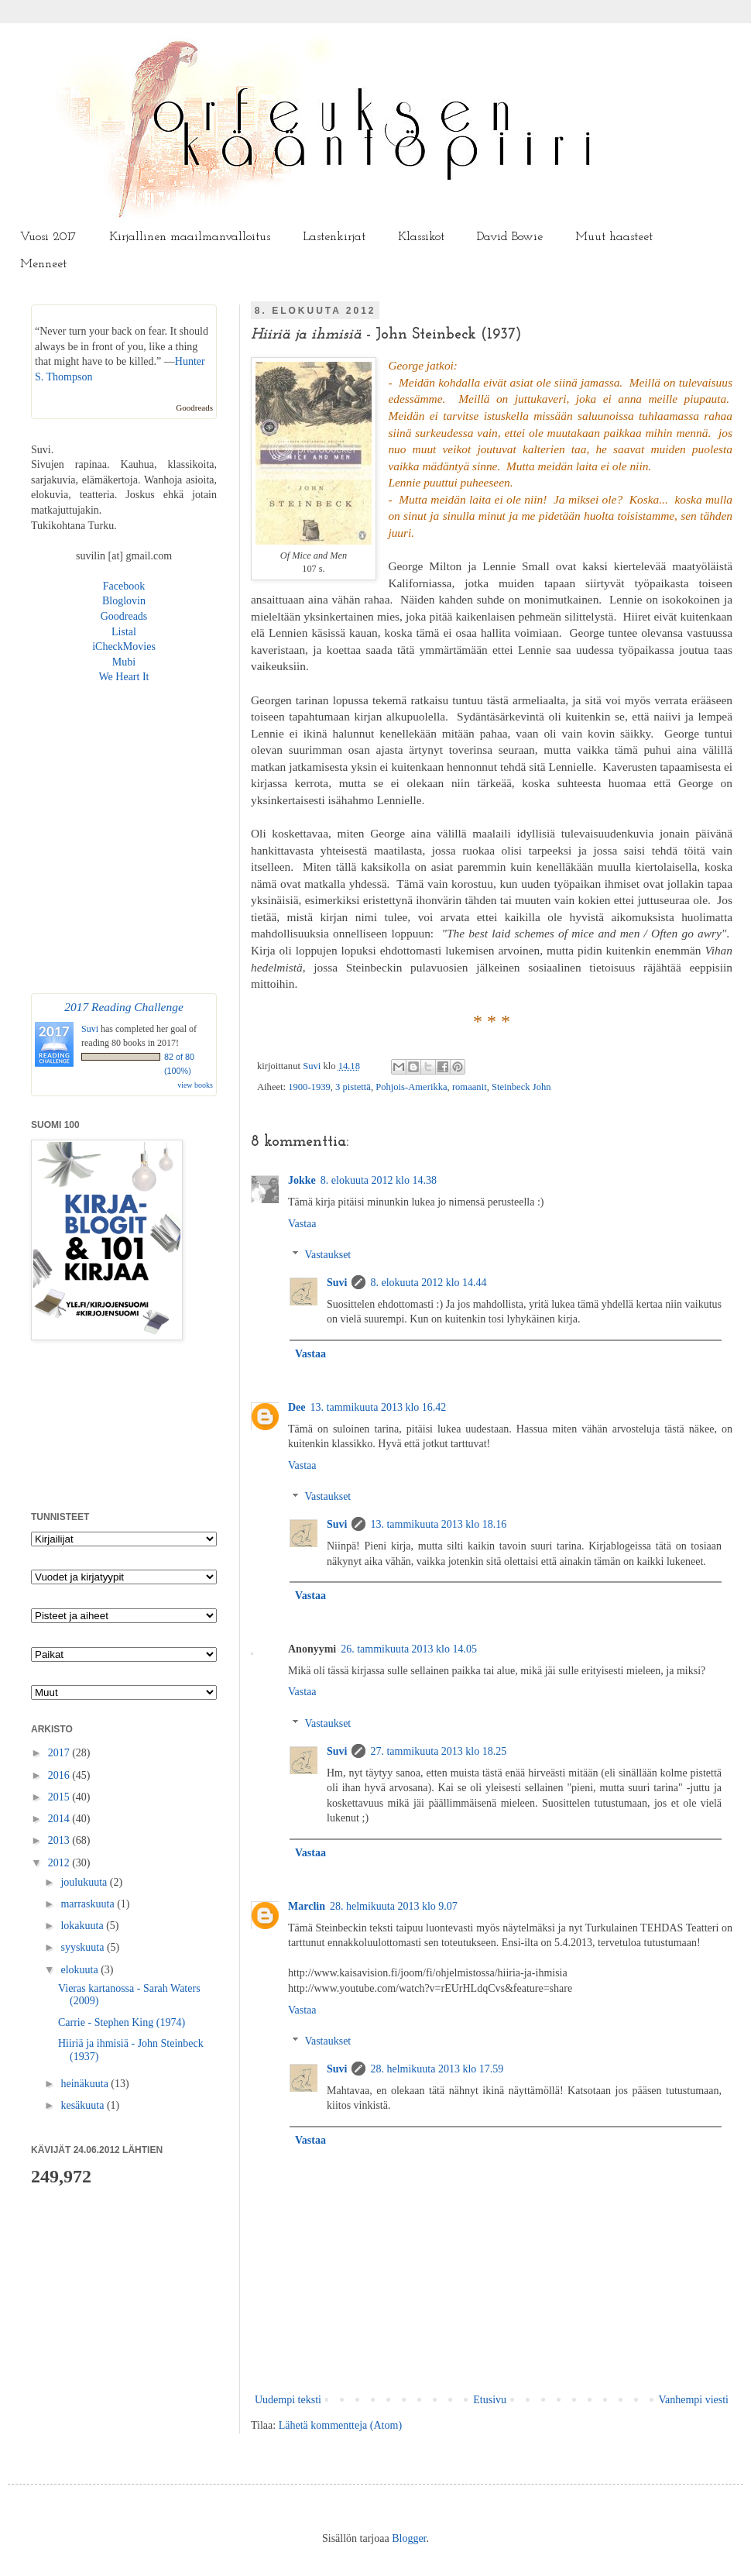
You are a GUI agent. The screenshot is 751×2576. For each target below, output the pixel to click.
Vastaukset (327, 1255)
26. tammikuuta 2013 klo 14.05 (409, 1649)
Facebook (124, 586)
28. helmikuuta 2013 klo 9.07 (394, 1906)
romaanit (469, 1087)
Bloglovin (124, 601)
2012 (60, 1863)
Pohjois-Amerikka (411, 1087)
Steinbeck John (521, 1087)
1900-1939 (309, 1087)
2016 (60, 1775)
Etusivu (489, 2400)
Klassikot (421, 237)
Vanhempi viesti (693, 2400)
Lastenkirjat (334, 237)
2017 (60, 1753)
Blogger (409, 2538)
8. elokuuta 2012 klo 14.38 (379, 1180)
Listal (123, 632)
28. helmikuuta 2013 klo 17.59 (436, 2069)
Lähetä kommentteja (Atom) (340, 2425)
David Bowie (510, 237)
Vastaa (302, 1224)
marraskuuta (88, 1904)
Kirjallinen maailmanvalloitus (189, 237)
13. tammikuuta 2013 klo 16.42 (378, 1407)
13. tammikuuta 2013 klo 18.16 (438, 1524)
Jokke (302, 1180)
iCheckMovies (124, 646)
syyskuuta (83, 1947)
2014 (60, 1819)
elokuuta (80, 1970)
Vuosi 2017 (48, 237)
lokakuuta (83, 1925)
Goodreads (194, 407)
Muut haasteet (614, 237)
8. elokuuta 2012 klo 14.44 (428, 1282)
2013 (60, 1840)
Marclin (306, 1906)
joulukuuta (84, 1882)
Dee (297, 1407)
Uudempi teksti (288, 2400)
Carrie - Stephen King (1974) (121, 2022)
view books (195, 1085)
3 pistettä (353, 1087)
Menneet (43, 264)
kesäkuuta (83, 2105)
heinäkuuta (85, 2083)
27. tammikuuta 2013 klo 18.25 (438, 1751)
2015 (60, 1797)
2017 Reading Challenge (123, 1006)
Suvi (313, 1066)
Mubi (123, 662)
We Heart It (124, 677)
